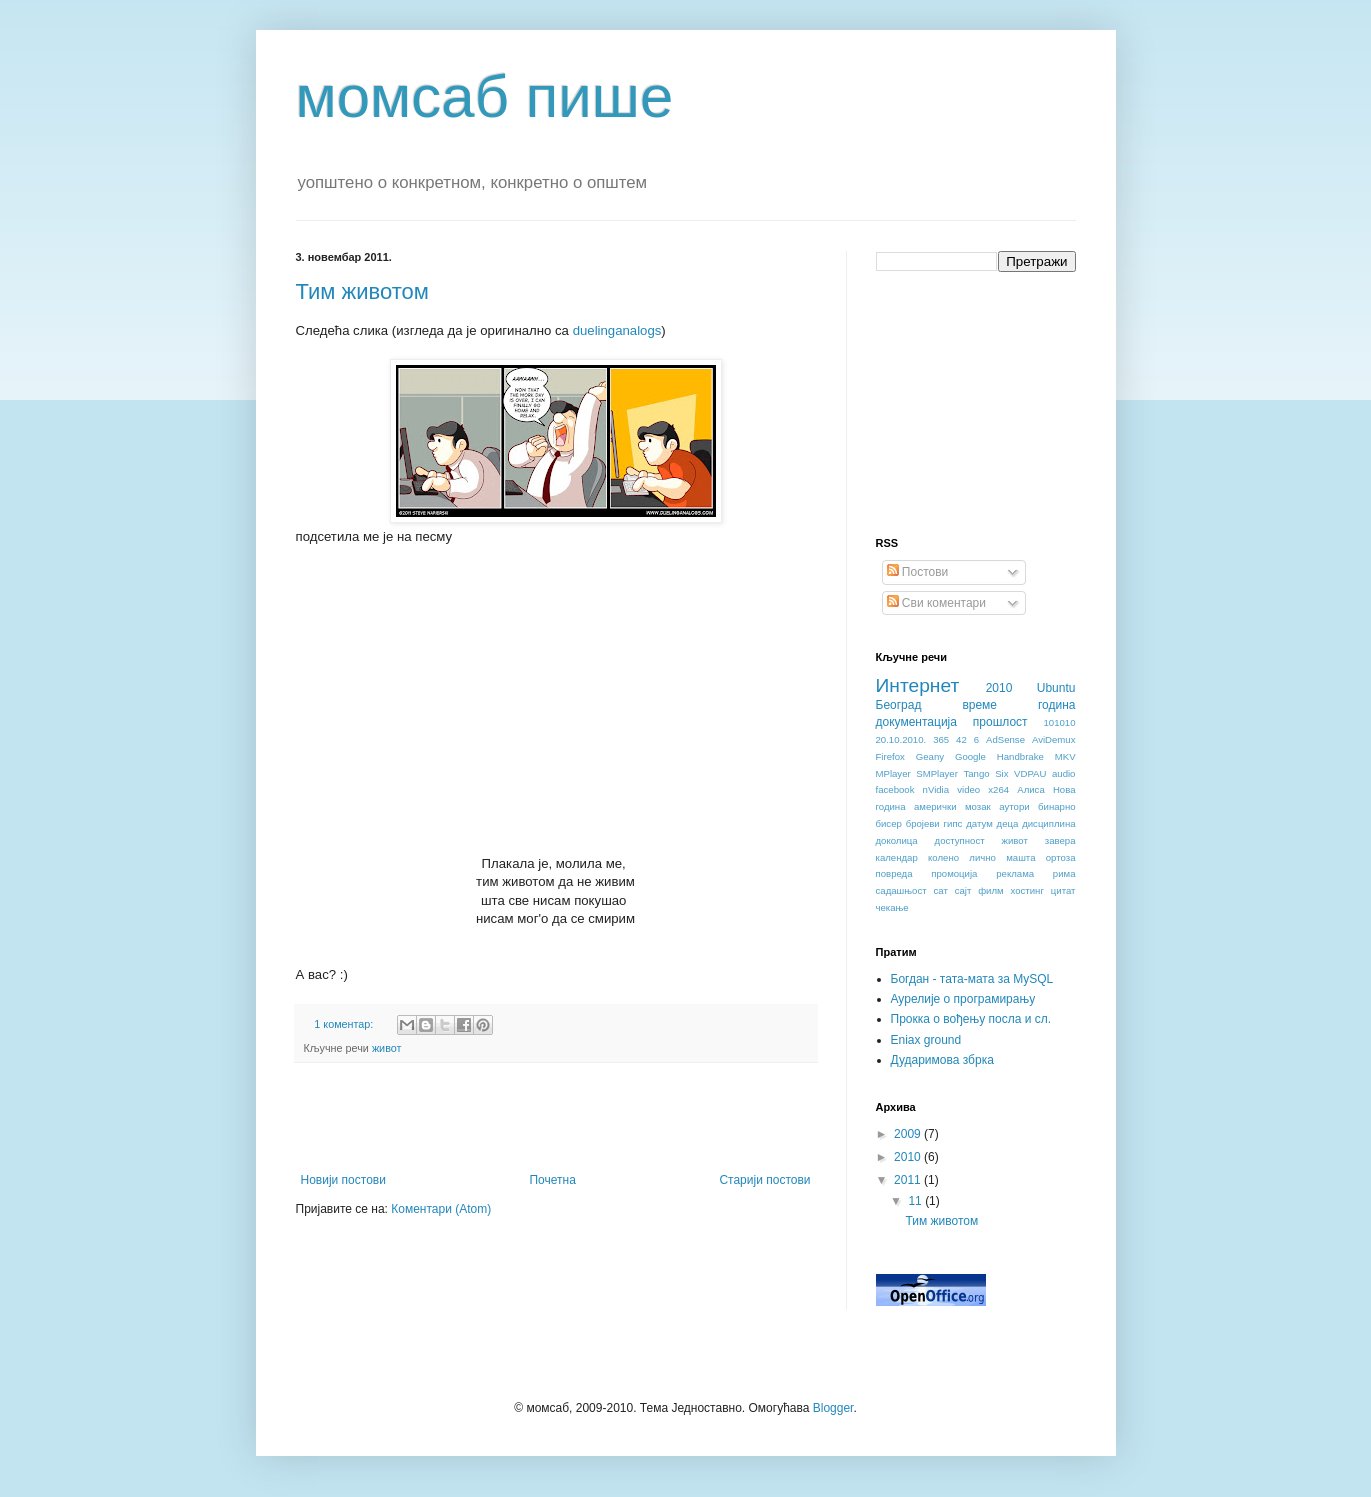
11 (916, 1201)
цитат (1063, 890)
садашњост (901, 890)
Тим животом (362, 291)
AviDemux (1054, 739)
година (1057, 705)
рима (1064, 873)
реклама (1015, 873)
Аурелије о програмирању (963, 999)
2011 (909, 1180)
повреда (894, 873)
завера (1060, 840)
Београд (899, 705)
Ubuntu (1056, 688)
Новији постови (343, 1180)
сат (940, 890)
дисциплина (1048, 823)
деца (1008, 823)
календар (897, 857)
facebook (895, 789)
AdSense (1005, 739)
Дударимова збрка (942, 1060)
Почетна (552, 1180)
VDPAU (1030, 773)
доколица (897, 840)
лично (982, 857)
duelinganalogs (617, 330)
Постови (918, 572)
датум (979, 823)
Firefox (890, 756)
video (968, 789)
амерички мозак (952, 806)
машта (1020, 857)
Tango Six (985, 773)
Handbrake (1020, 756)
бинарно (1056, 806)
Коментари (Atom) (441, 1209)
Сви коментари (936, 603)
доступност (960, 840)
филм (990, 890)
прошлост (1000, 722)
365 (941, 739)
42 (961, 739)
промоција (954, 873)
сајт (963, 890)
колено (943, 857)
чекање (892, 907)
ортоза (1061, 857)
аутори (1014, 806)
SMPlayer (937, 773)
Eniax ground (926, 1040)
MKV (1065, 756)
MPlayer (893, 773)
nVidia (936, 789)
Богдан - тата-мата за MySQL (972, 979)
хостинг (1027, 890)
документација (916, 722)
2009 (909, 1134)
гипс (953, 823)
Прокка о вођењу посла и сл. (971, 1019)
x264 (998, 789)
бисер (889, 823)
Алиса (1031, 789)
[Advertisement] (556, 1118)
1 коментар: (345, 1024)
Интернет (918, 685)
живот (387, 1048)
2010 (999, 688)
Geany (930, 756)
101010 (1059, 722)
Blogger (833, 1408)
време (979, 705)
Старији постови (764, 1180)
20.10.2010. (901, 739)
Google (970, 756)
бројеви (923, 823)
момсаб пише (485, 96)
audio (1063, 773)
